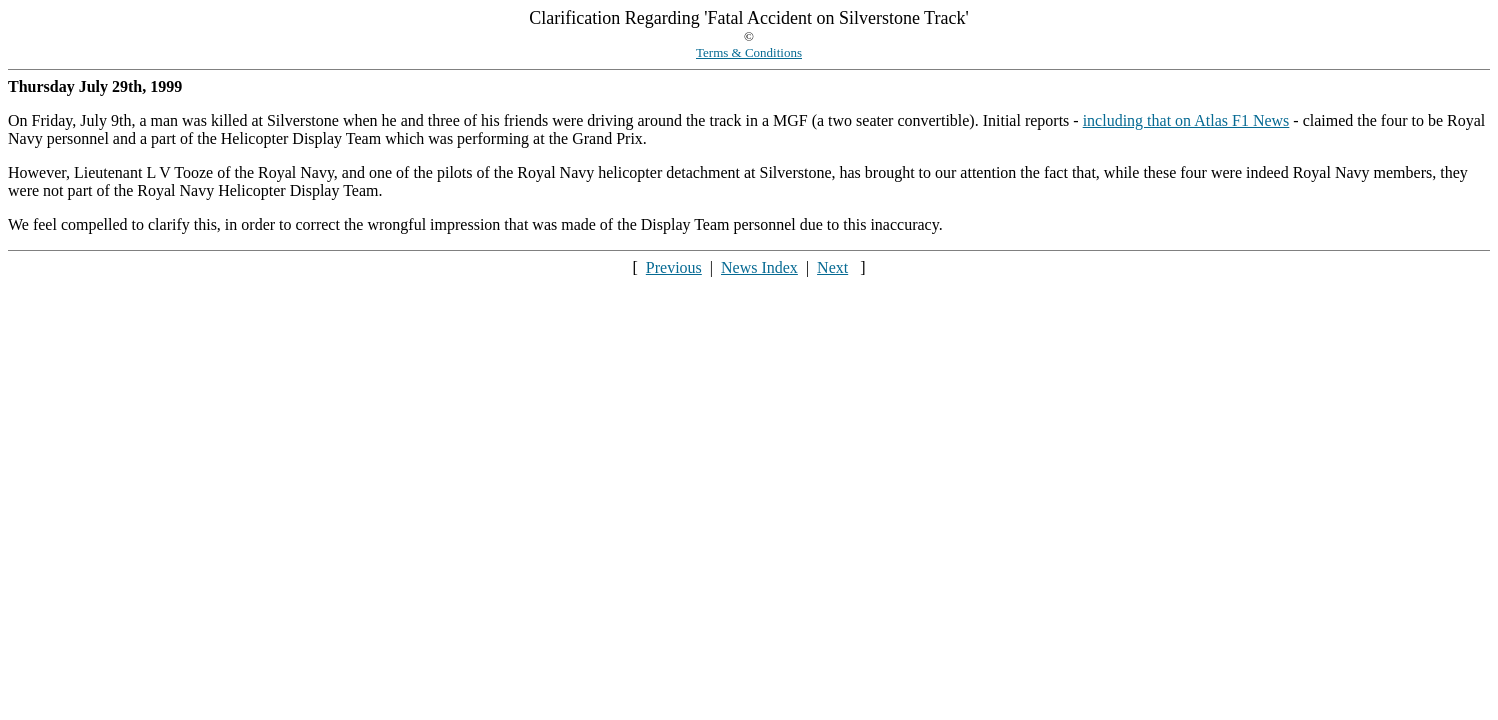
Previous (674, 267)
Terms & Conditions (749, 52)
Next (832, 267)
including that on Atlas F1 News (1186, 120)
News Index (759, 267)
